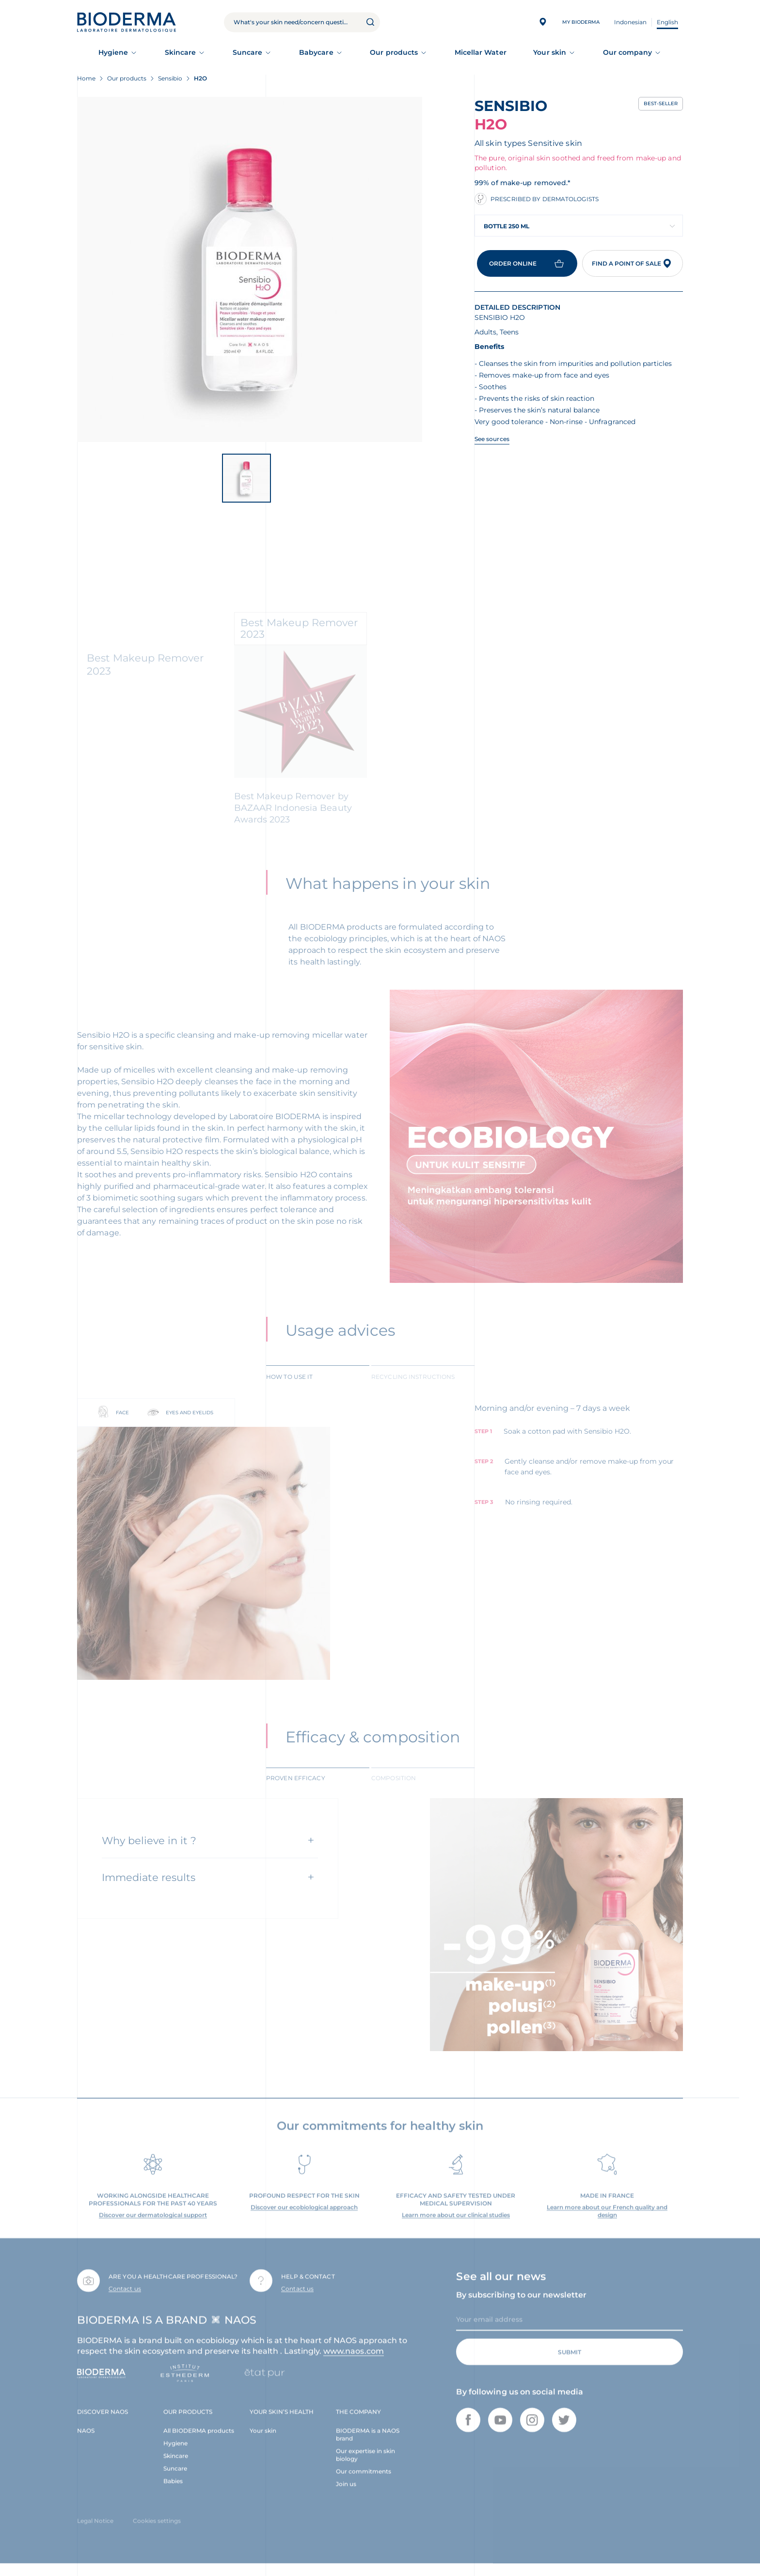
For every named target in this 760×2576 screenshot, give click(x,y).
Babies (173, 2493)
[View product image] (249, 269)
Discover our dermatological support (153, 2226)
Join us (346, 2495)
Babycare (316, 52)
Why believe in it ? (149, 1852)
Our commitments (363, 2483)
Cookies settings (157, 2532)
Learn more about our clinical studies (456, 2226)
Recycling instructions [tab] (413, 1388)
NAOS (86, 2442)
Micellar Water (481, 52)
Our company (627, 52)
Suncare (248, 52)
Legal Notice (95, 2532)
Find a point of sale (632, 263)
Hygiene (113, 52)
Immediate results (148, 1889)
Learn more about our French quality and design (607, 2222)
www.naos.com (353, 2363)
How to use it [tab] (289, 1388)
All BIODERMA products (198, 2442)
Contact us (125, 2300)
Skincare (180, 52)
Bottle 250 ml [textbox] (506, 226)
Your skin (549, 52)
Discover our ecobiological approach (304, 2219)
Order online (527, 263)
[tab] (317, 1388)
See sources (492, 439)
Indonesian (630, 22)
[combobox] (579, 226)
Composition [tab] (393, 1790)
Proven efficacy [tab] (295, 1790)
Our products (394, 52)
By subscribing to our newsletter (521, 2306)
